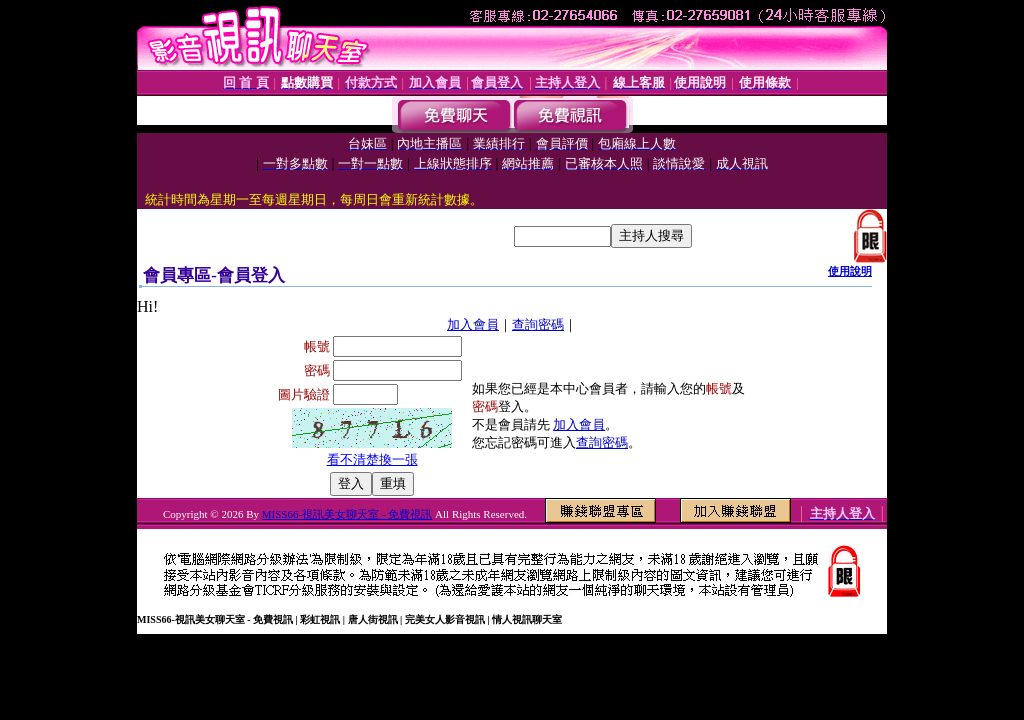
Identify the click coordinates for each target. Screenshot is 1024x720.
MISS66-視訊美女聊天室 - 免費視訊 (347, 514)
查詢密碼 (538, 324)
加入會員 (473, 324)
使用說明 (850, 271)
